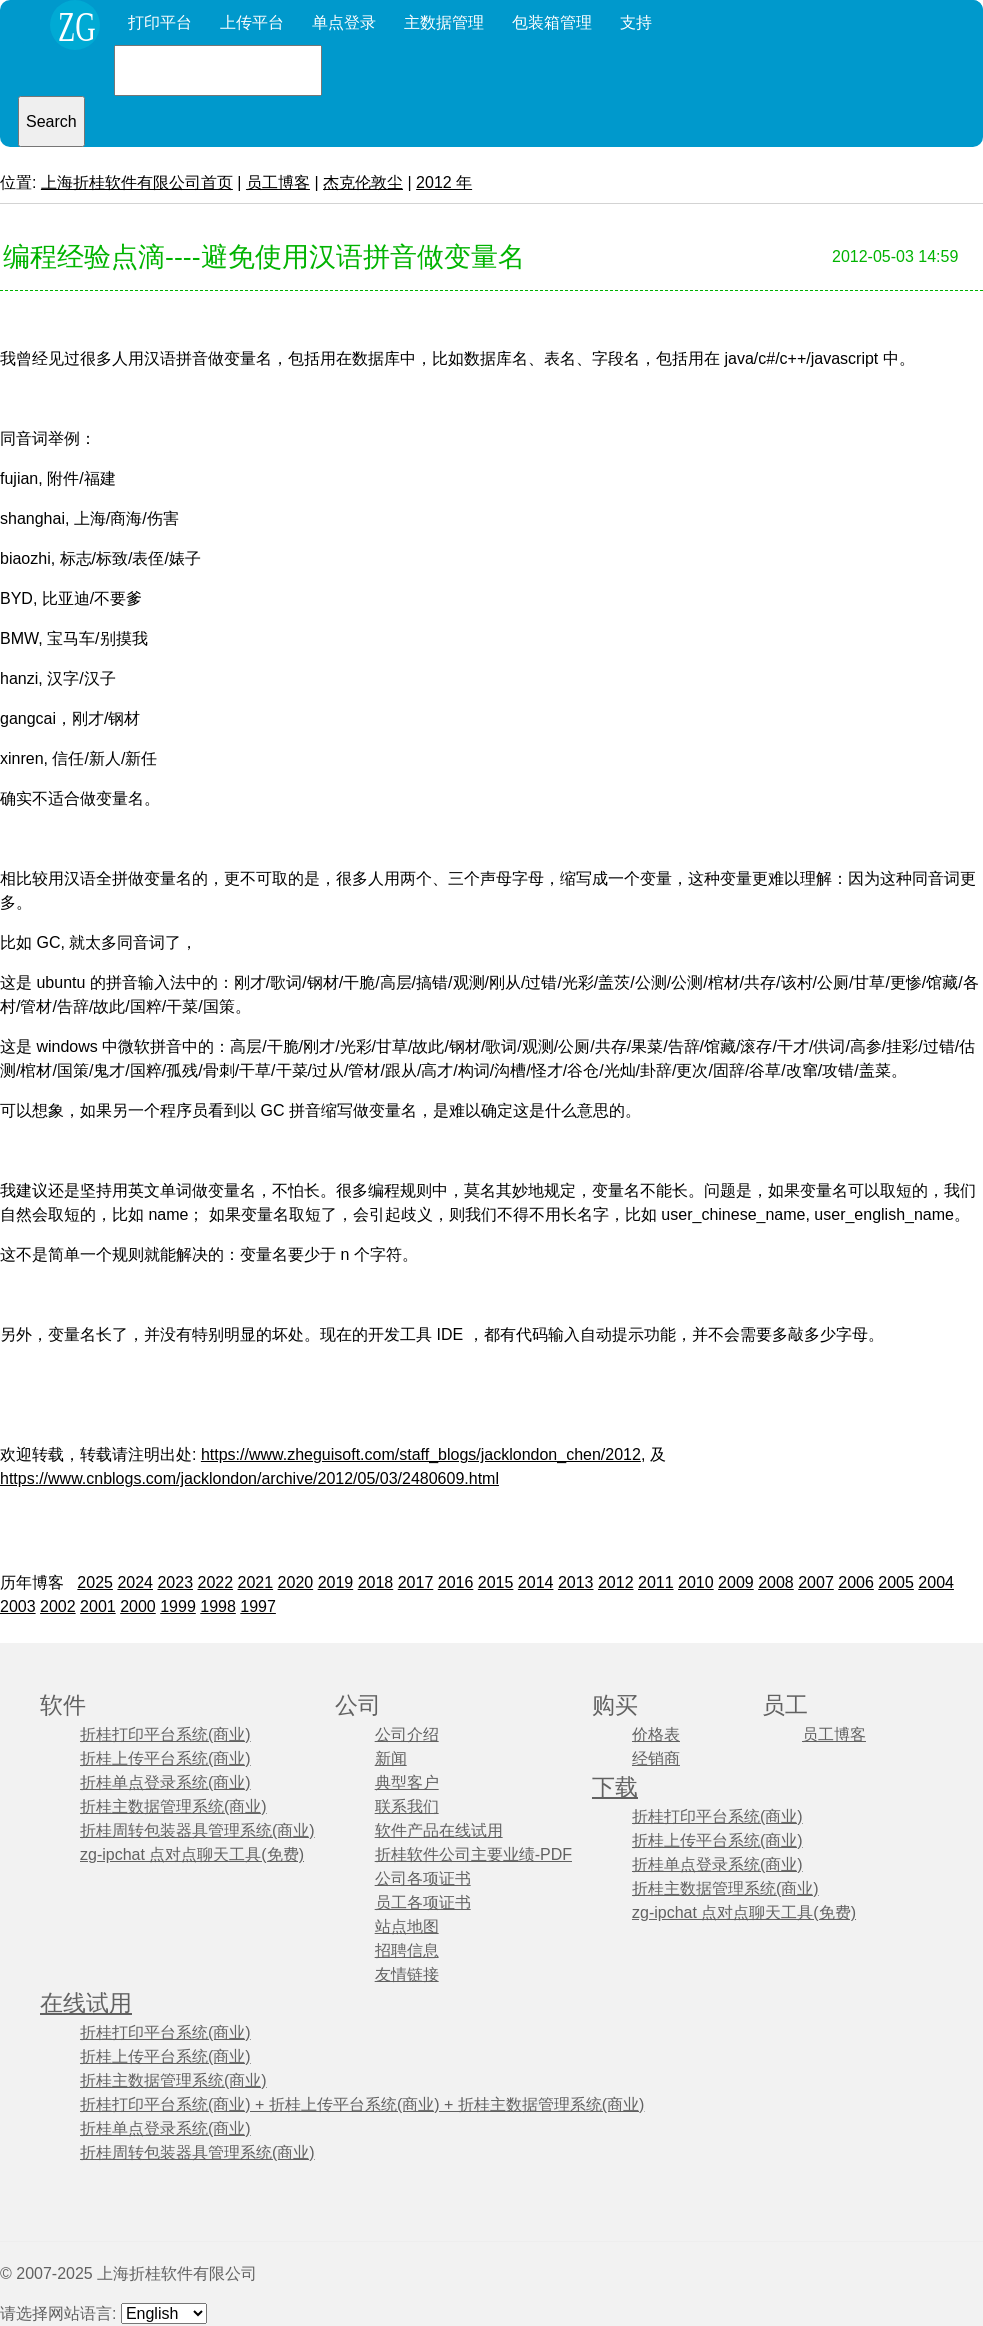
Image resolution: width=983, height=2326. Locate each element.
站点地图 (407, 1926)
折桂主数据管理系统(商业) (173, 1806)
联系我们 (407, 1806)
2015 (496, 1582)
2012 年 (444, 182)
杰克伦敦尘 (363, 182)
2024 (135, 1582)
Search (51, 121)
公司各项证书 (423, 1878)
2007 (816, 1582)
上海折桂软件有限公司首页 (137, 182)
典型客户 (407, 1782)
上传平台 (252, 22)
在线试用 (86, 2003)
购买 (615, 1705)
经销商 (656, 1758)
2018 (376, 1582)
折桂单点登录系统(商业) (165, 1782)
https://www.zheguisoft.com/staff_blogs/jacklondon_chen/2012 (421, 1454)
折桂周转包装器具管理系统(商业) (197, 1830)
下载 (615, 1787)
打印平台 (160, 22)
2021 (256, 1582)
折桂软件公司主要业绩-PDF (473, 1854)
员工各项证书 (423, 1902)
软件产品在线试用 (439, 1830)
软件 (63, 1705)
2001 (98, 1606)
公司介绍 (407, 1734)
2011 (656, 1582)
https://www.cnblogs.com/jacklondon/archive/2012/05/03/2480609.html (249, 1478)
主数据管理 (444, 22)
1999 (178, 1606)
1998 (218, 1606)
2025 (95, 1582)
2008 (776, 1582)
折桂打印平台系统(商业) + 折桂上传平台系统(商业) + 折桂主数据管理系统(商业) (362, 2104)
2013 (576, 1582)
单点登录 (344, 22)
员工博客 (278, 182)
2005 (896, 1582)
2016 (456, 1582)
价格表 (656, 1734)
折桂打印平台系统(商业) (165, 1734)
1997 (258, 1606)
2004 (936, 1582)
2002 (58, 1606)
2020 (296, 1582)
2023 (175, 1582)
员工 (785, 1705)
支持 (636, 22)
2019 (336, 1582)
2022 (215, 1582)
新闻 (391, 1758)
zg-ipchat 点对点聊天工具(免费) (192, 1854)
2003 (18, 1606)
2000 (138, 1606)
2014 (536, 1582)
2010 (696, 1582)
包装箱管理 (552, 22)
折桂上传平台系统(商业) (165, 1758)
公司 (358, 1705)
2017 (416, 1582)
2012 (616, 1582)
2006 (856, 1582)
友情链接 (407, 1974)
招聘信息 (407, 1950)
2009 (736, 1582)
